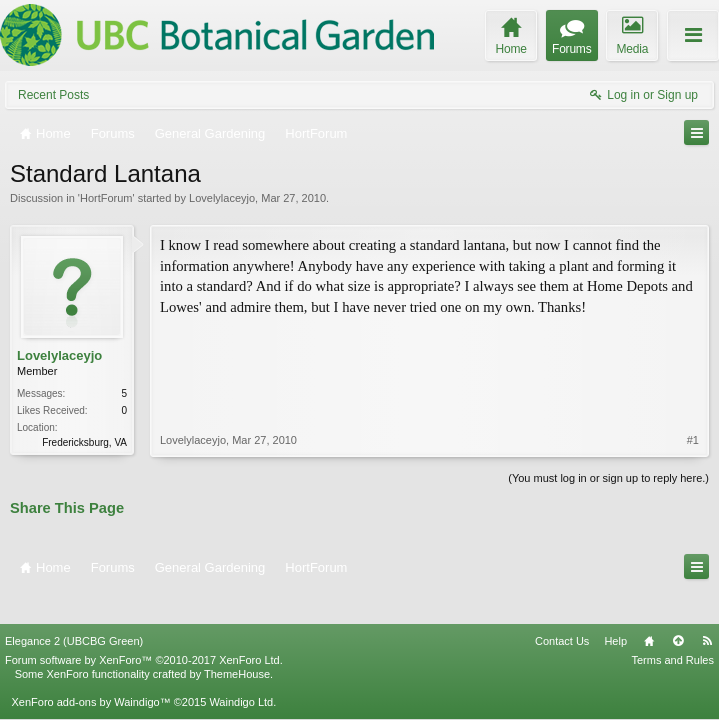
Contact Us (562, 608)
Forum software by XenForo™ (144, 627)
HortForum (106, 198)
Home (649, 608)
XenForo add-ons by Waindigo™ (90, 669)
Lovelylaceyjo (222, 198)
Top (678, 608)
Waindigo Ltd (241, 669)
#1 (693, 354)
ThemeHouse (237, 641)
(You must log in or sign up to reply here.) (608, 476)
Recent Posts (53, 95)
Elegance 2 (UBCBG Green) (74, 608)
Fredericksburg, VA (84, 442)
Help (615, 608)
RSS (707, 608)
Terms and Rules (672, 627)
